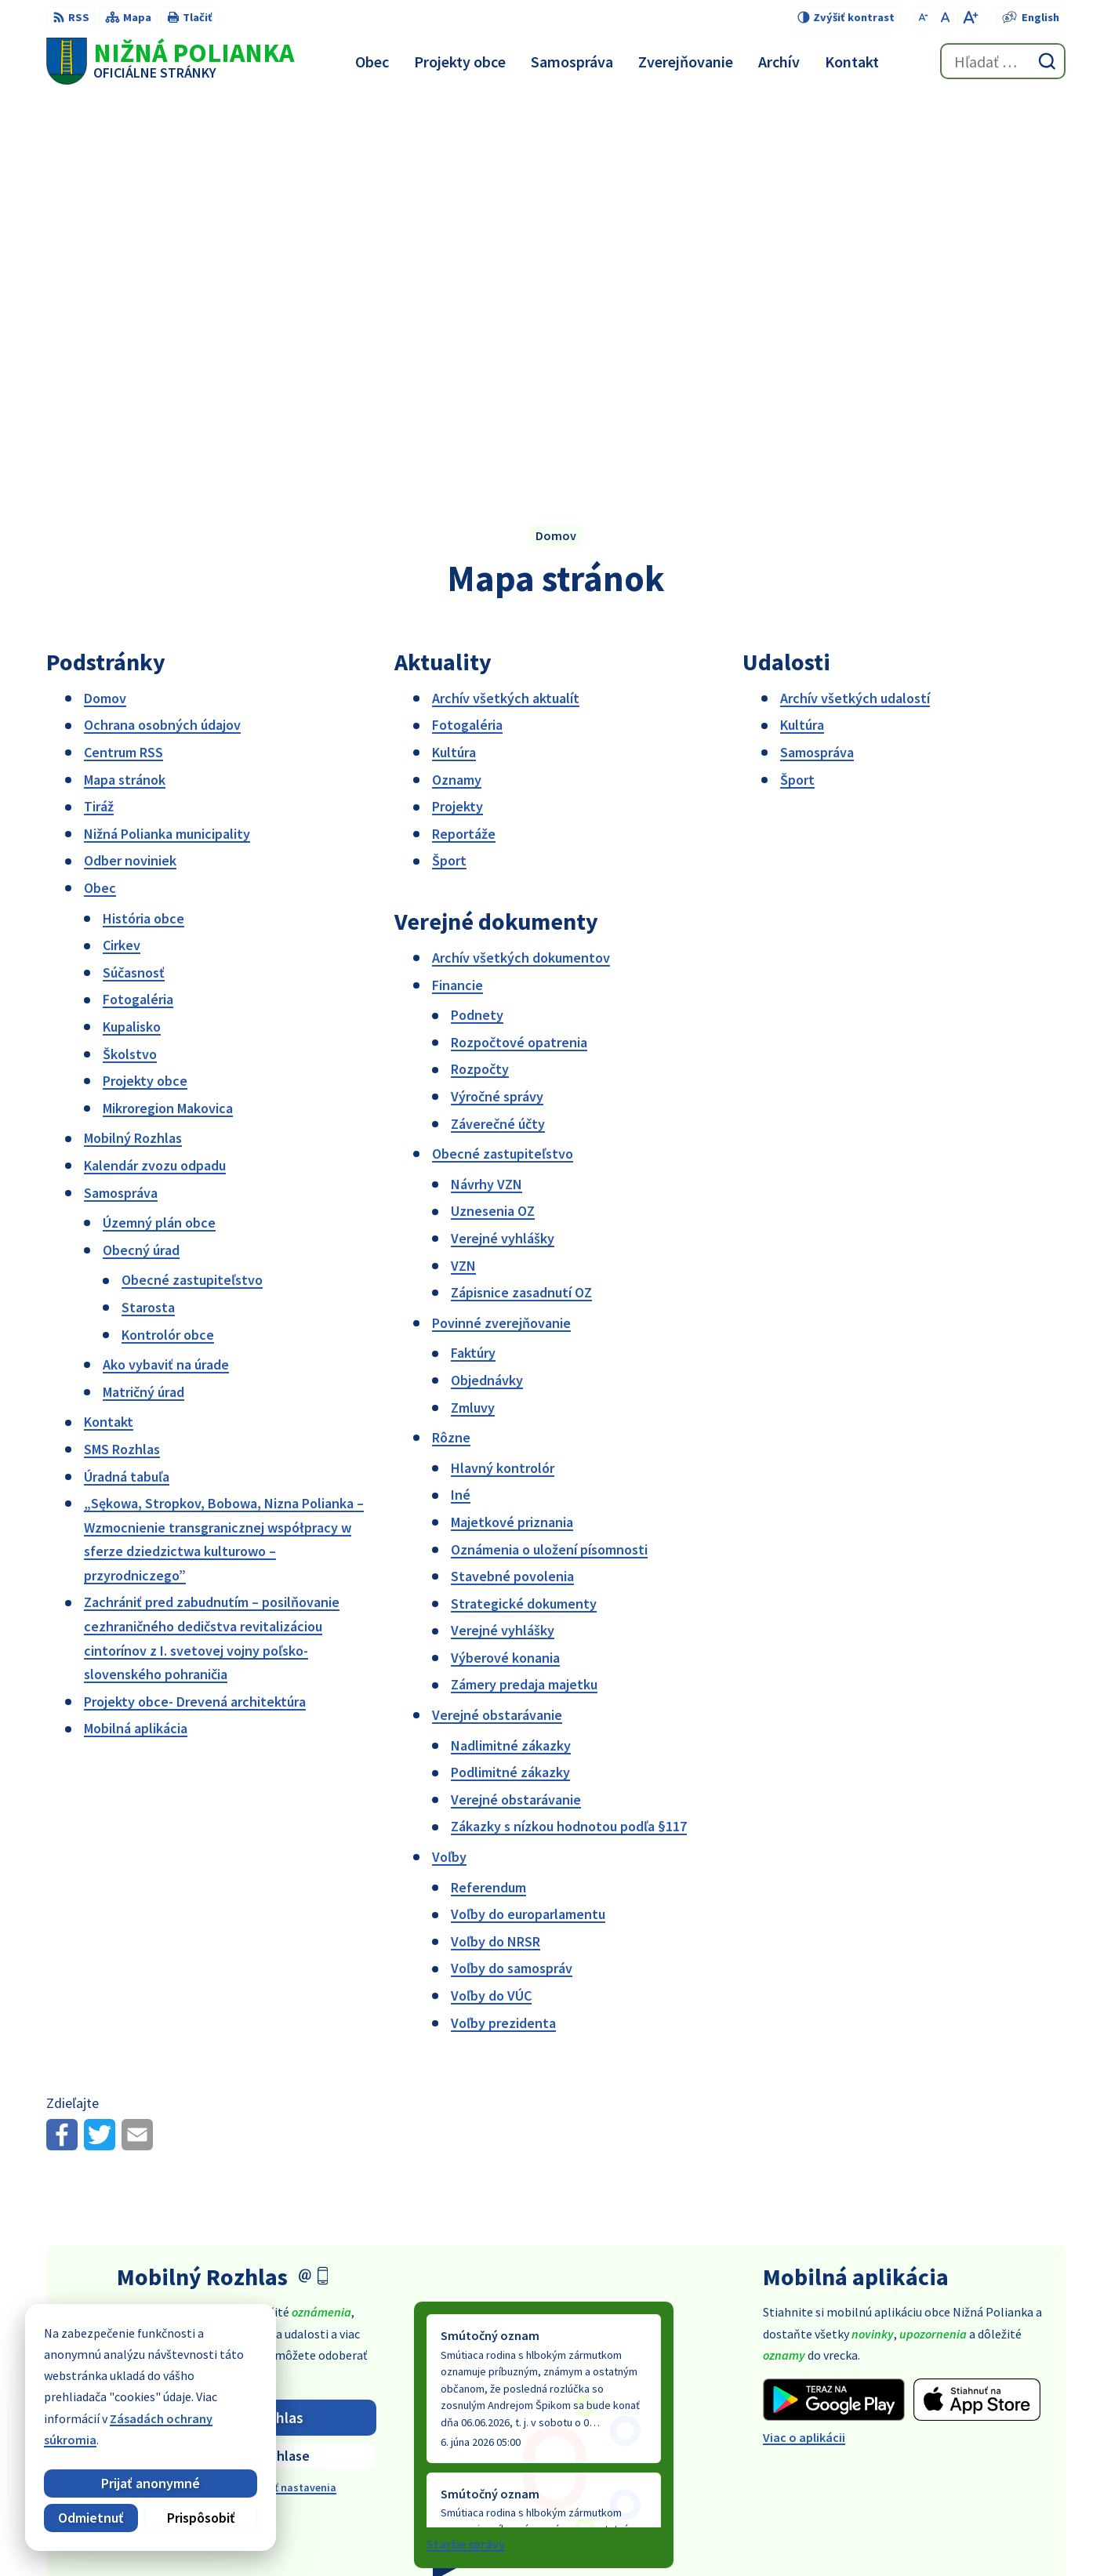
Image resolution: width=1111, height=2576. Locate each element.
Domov (105, 308)
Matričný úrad (143, 1001)
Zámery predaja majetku (524, 1295)
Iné (460, 1105)
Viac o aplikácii (804, 2047)
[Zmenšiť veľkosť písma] (923, 17)
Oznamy (456, 389)
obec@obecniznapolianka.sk (986, 2446)
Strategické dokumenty (524, 1213)
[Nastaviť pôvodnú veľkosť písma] (945, 17)
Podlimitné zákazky (510, 1382)
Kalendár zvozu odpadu (155, 775)
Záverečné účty (498, 733)
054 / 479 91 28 (944, 2428)
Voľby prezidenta (503, 1633)
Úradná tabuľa (126, 1086)
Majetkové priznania (512, 1132)
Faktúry (473, 963)
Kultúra (454, 362)
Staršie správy (466, 2154)
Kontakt (108, 1032)
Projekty (457, 417)
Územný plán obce (159, 833)
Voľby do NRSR (495, 1551)
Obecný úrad (141, 860)
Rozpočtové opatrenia (519, 652)
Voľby (449, 1466)
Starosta (148, 917)
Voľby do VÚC (491, 1605)
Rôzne (451, 1048)
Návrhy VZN (486, 794)
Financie (457, 595)
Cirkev (121, 555)
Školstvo (130, 664)
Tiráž (99, 417)
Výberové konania (505, 1267)
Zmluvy (473, 1017)
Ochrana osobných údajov (162, 335)
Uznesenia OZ (493, 821)
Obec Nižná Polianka (820, 2534)
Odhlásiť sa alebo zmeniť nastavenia (246, 2098)
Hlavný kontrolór (502, 1077)
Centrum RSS (123, 362)
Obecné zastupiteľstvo (192, 890)
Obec (100, 497)
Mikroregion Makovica (168, 718)
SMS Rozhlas (122, 1059)
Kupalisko (132, 636)
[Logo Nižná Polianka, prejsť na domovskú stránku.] (170, 61)
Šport (449, 471)
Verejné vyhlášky (502, 848)
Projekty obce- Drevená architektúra (195, 1311)
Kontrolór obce (168, 944)
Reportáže (464, 443)
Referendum (488, 1497)
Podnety (477, 625)
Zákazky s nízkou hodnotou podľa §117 (569, 1437)
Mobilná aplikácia (135, 1339)
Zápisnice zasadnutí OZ (521, 903)
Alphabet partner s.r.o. (601, 2534)
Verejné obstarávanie (497, 1324)
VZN (463, 875)
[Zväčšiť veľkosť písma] (970, 17)
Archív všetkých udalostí (855, 308)
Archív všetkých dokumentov (521, 567)
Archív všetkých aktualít (505, 308)
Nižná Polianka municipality (167, 443)
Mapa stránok (124, 389)
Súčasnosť (134, 582)
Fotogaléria (138, 609)
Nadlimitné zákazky (511, 1355)
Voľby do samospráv (511, 1578)
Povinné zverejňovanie (501, 932)
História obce (143, 528)
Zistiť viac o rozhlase (246, 2066)
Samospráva (121, 802)
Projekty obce (145, 691)
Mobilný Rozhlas (133, 748)
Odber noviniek (130, 471)
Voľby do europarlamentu (528, 1524)
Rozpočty (480, 679)
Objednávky (487, 990)
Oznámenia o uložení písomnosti (549, 1159)
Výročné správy (497, 706)
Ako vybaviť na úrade (166, 975)
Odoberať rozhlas (246, 2027)
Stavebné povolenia (512, 1186)
